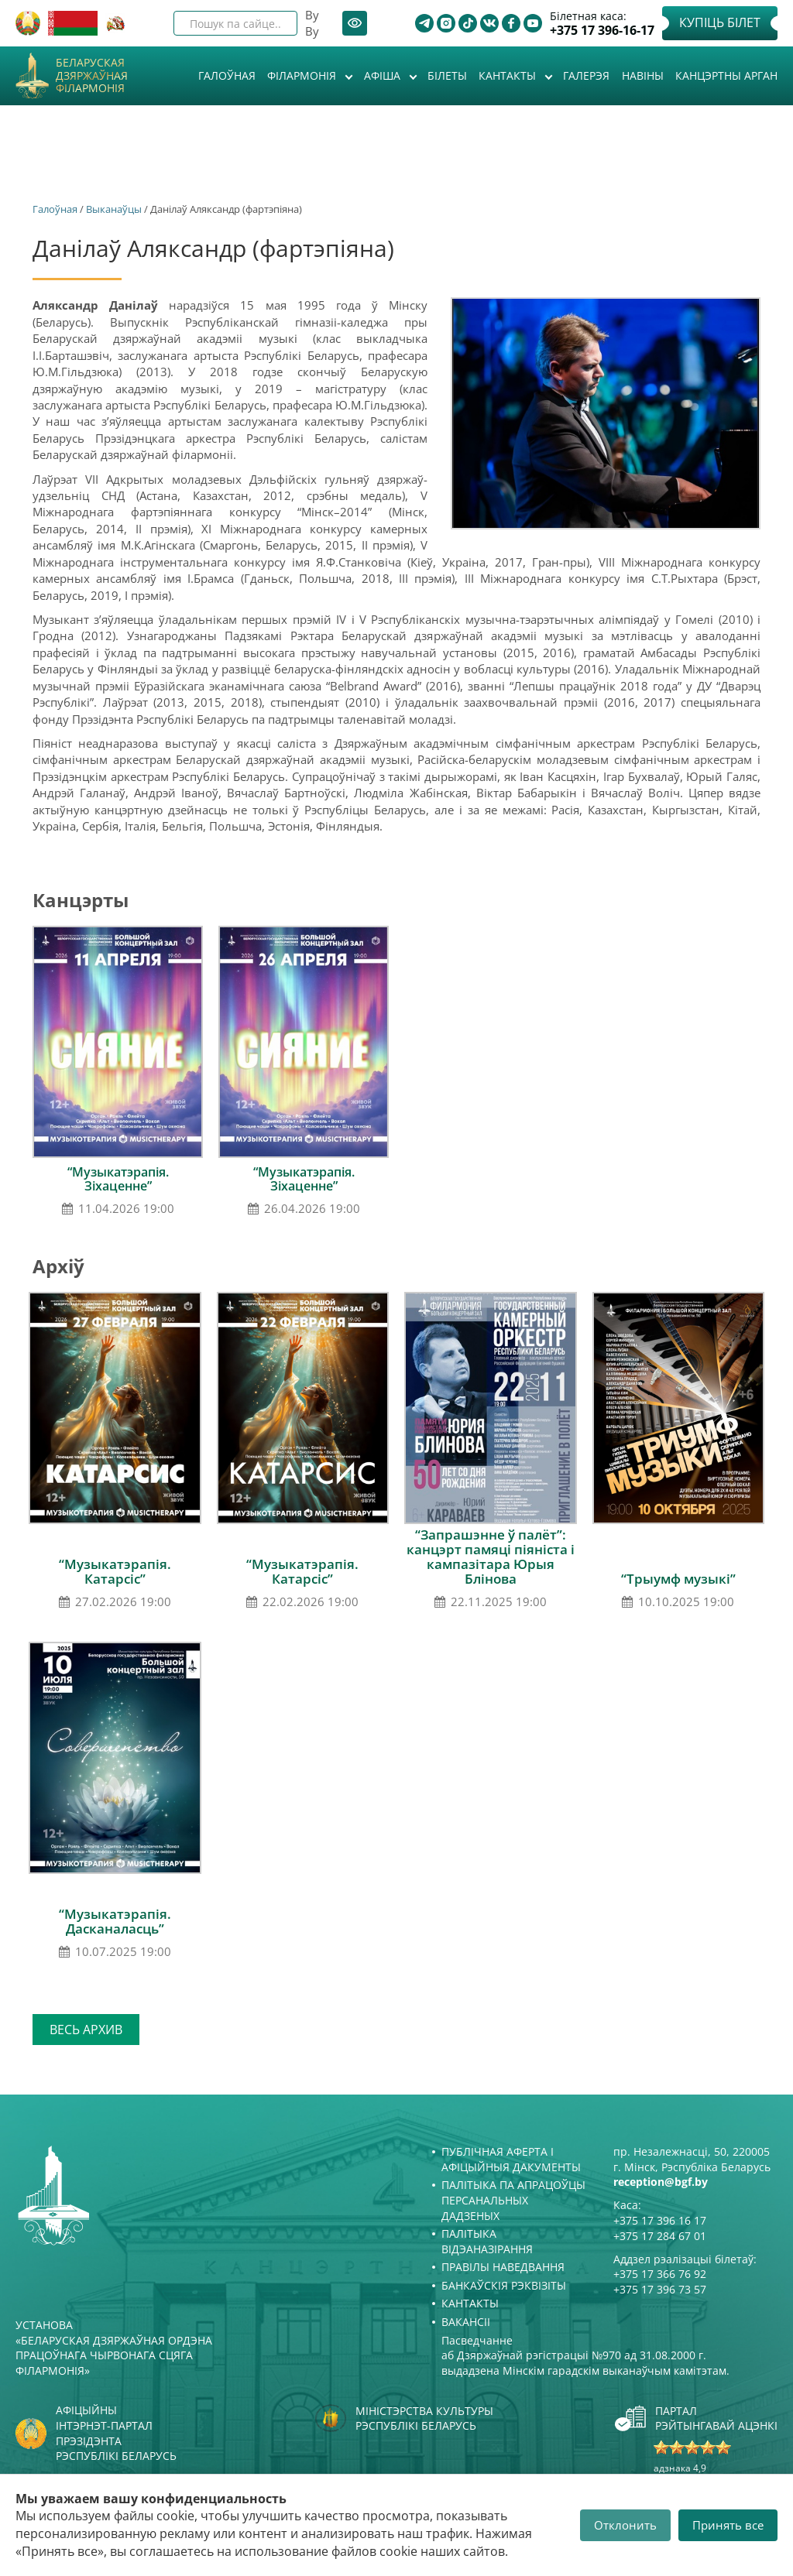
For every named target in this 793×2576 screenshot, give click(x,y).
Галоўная (227, 75)
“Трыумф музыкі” (678, 1578)
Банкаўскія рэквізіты (503, 2285)
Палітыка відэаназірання (487, 2241)
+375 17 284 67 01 (659, 2235)
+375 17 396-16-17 (602, 30)
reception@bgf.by (660, 2181)
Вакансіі (465, 2321)
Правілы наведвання (503, 2266)
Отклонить (625, 2525)
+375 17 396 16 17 (659, 2220)
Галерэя (586, 75)
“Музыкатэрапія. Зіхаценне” (118, 1178)
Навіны (643, 75)
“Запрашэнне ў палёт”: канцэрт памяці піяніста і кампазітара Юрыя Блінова (491, 1556)
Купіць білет (719, 22)
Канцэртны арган (726, 75)
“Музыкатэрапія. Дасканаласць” (115, 1921)
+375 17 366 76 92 (659, 2273)
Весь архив (86, 2029)
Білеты (447, 75)
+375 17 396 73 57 (659, 2289)
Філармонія (303, 75)
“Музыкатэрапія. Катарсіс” (115, 1571)
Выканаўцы (114, 209)
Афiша (383, 75)
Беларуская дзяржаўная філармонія (92, 76)
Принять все (728, 2525)
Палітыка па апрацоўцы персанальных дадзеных (513, 2199)
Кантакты (509, 75)
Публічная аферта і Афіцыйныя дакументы (511, 2159)
